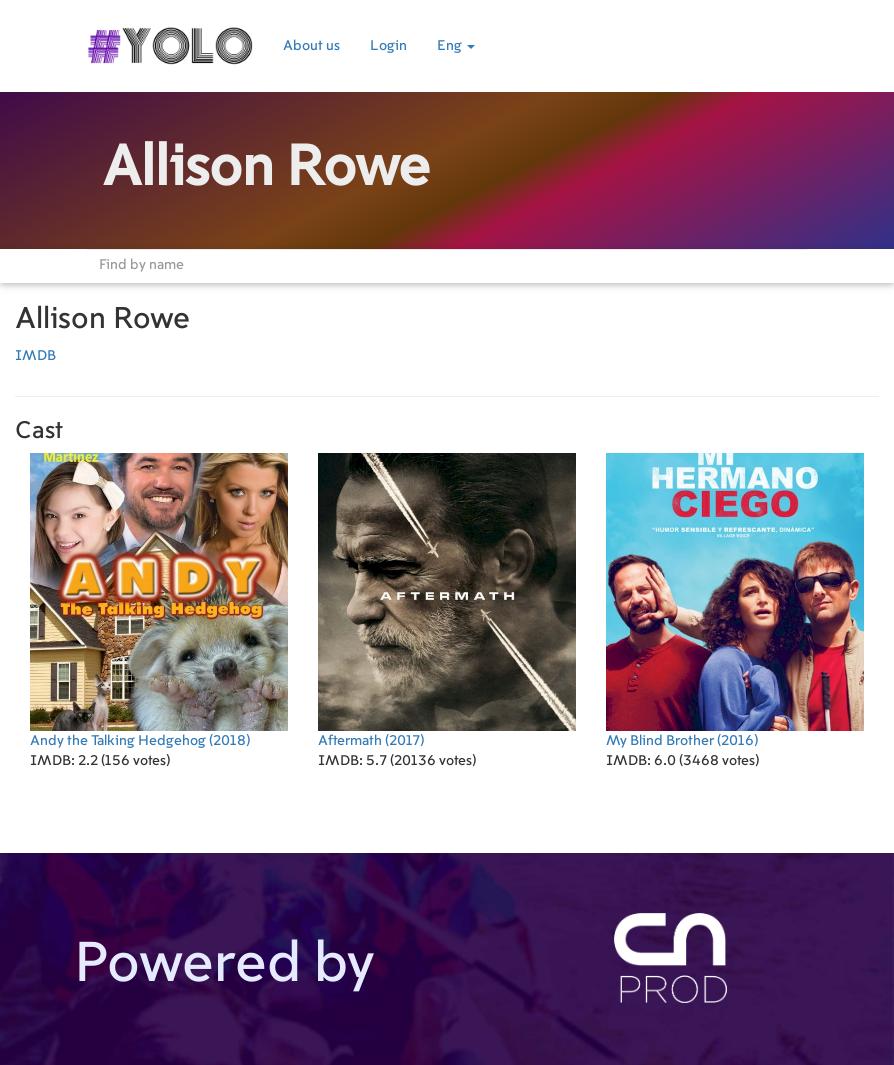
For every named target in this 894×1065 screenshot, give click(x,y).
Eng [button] (456, 46)
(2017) (447, 600)
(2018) (159, 600)
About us (311, 46)
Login (388, 46)
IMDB (35, 356)
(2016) (735, 600)
